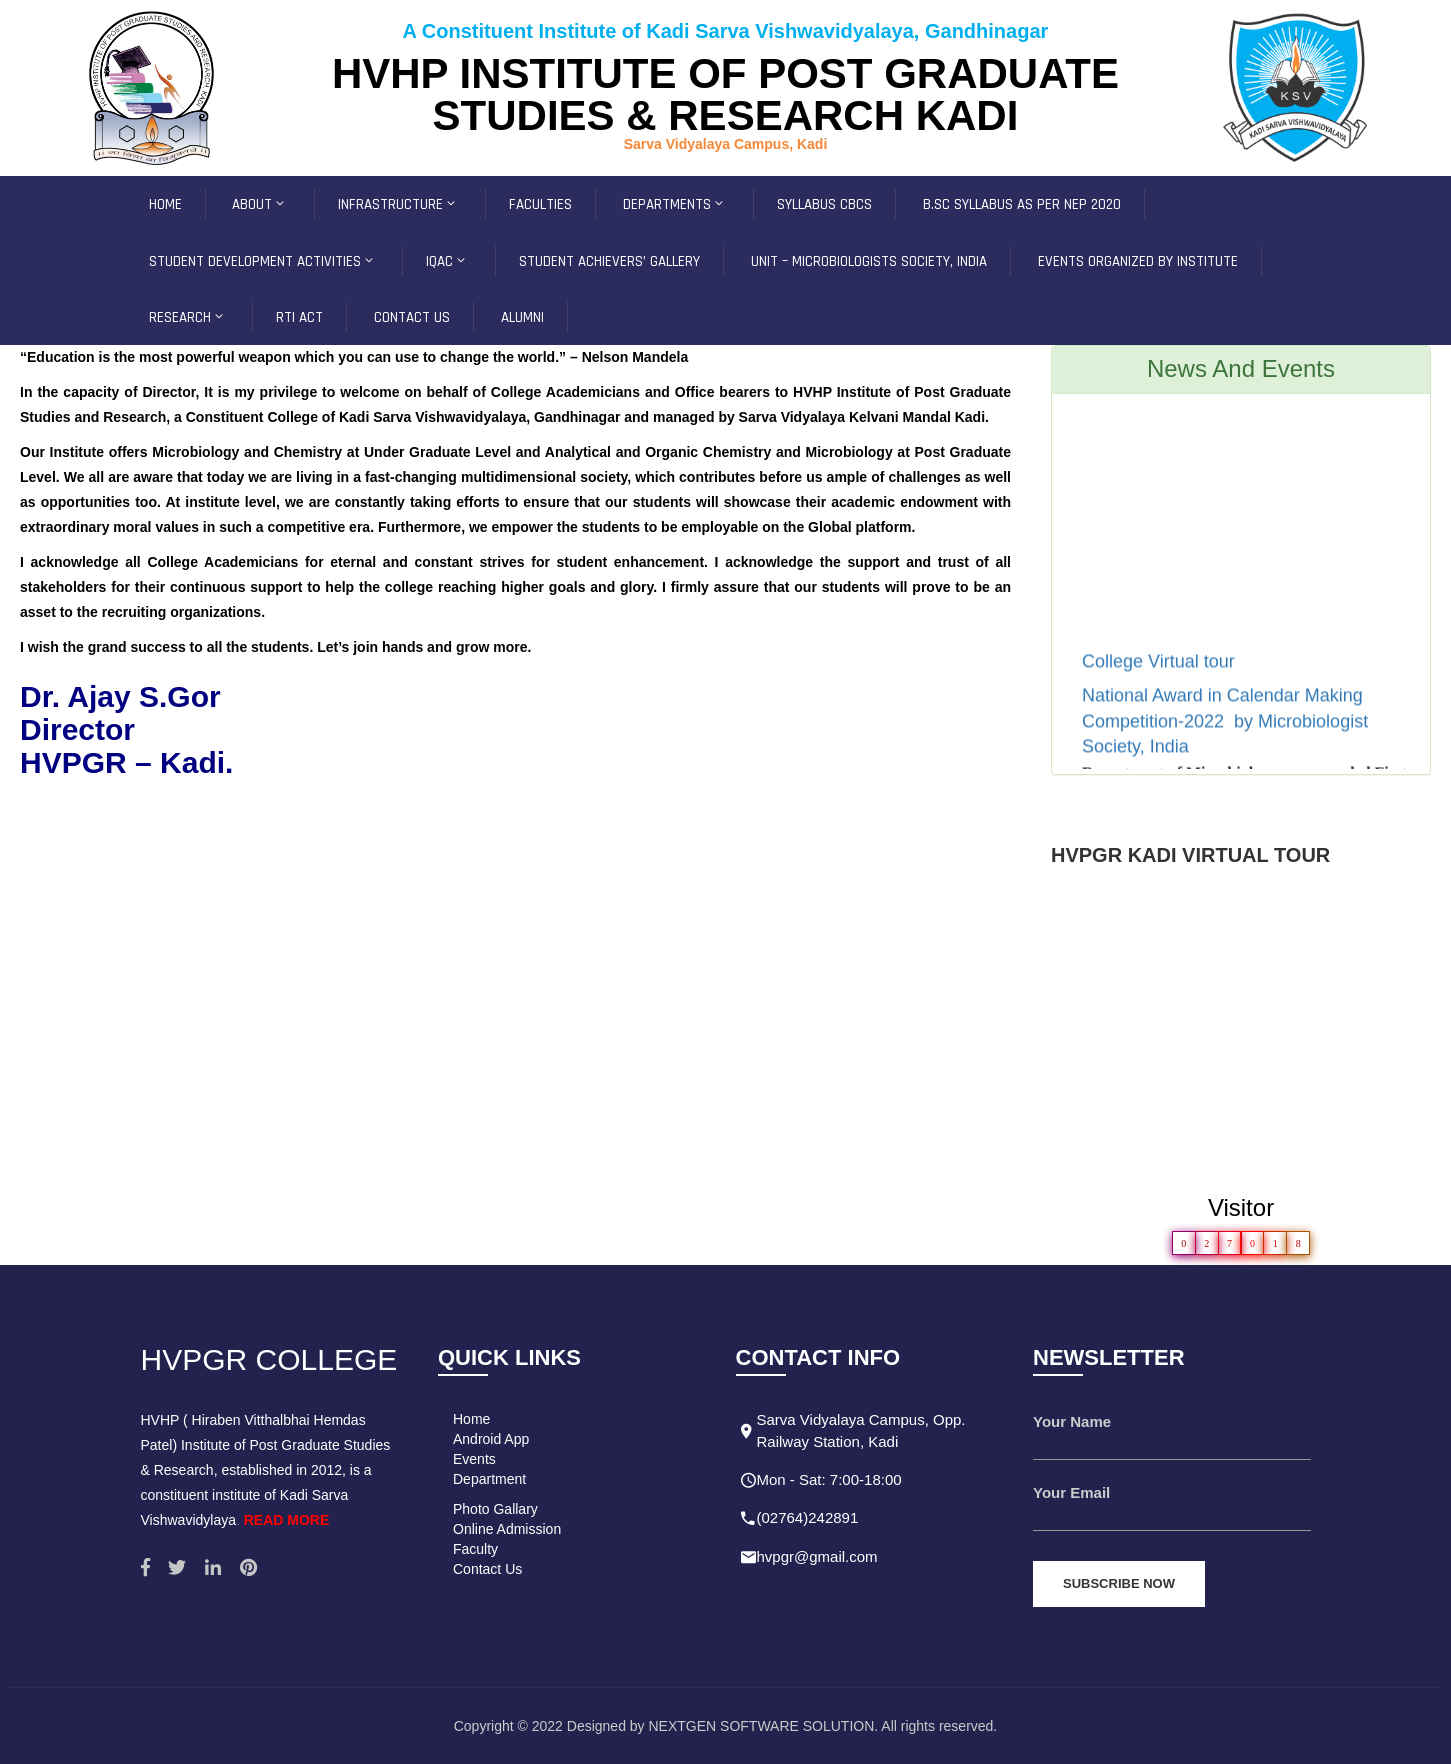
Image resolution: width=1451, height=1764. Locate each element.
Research (187, 317)
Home (471, 1419)
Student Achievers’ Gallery (609, 261)
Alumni (522, 317)
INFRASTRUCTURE (398, 204)
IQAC (447, 261)
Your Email (1071, 1492)
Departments (674, 204)
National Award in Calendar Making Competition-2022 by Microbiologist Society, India (1225, 737)
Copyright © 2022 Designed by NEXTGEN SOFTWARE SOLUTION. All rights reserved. (726, 1726)
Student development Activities (262, 261)
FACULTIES (540, 204)
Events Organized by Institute (1138, 261)
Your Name (1072, 1421)
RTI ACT (299, 317)
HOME (165, 204)
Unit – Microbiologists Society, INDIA (869, 261)
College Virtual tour (1161, 678)
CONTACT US (412, 317)
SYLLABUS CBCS (824, 204)
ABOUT (259, 204)
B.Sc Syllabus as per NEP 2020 (1022, 204)
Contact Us (487, 1569)
